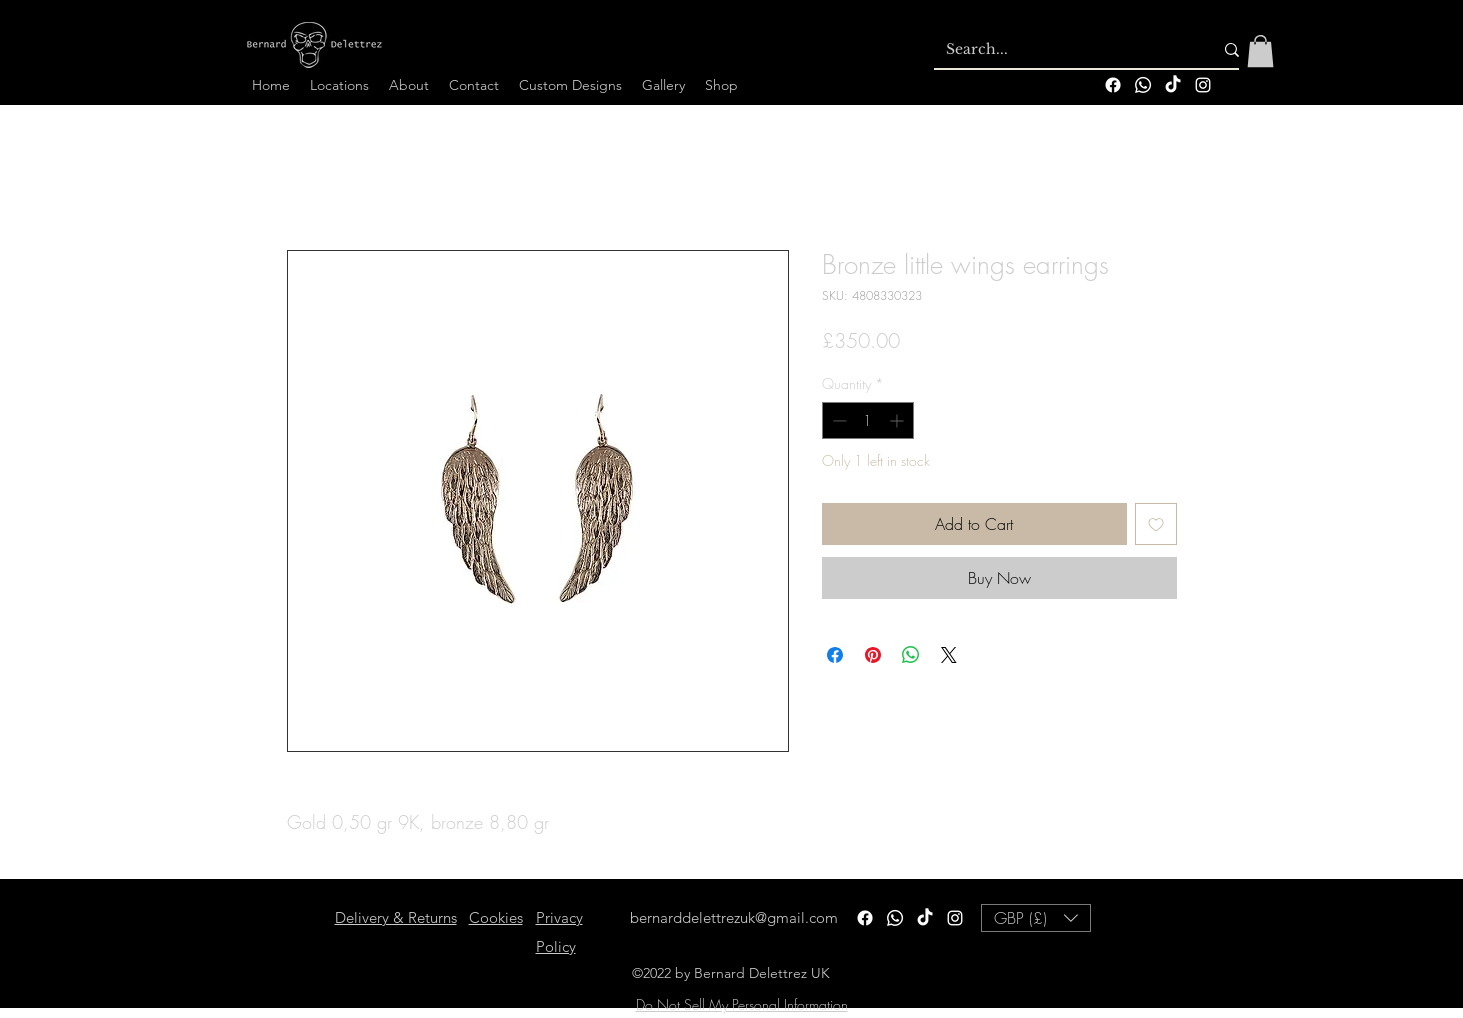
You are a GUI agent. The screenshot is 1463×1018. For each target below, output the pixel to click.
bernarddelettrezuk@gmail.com (734, 917)
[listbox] (1036, 918)
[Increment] (898, 420)
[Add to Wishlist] (1156, 524)
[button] (1260, 51)
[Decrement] (837, 420)
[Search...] (1064, 50)
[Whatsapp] (1143, 85)
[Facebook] (1113, 85)
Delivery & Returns (396, 917)
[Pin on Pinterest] (873, 655)
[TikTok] (1173, 85)
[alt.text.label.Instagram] (1203, 85)
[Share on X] (949, 655)
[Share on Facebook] (835, 655)
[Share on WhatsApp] (911, 655)
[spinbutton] (868, 420)
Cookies (496, 917)
